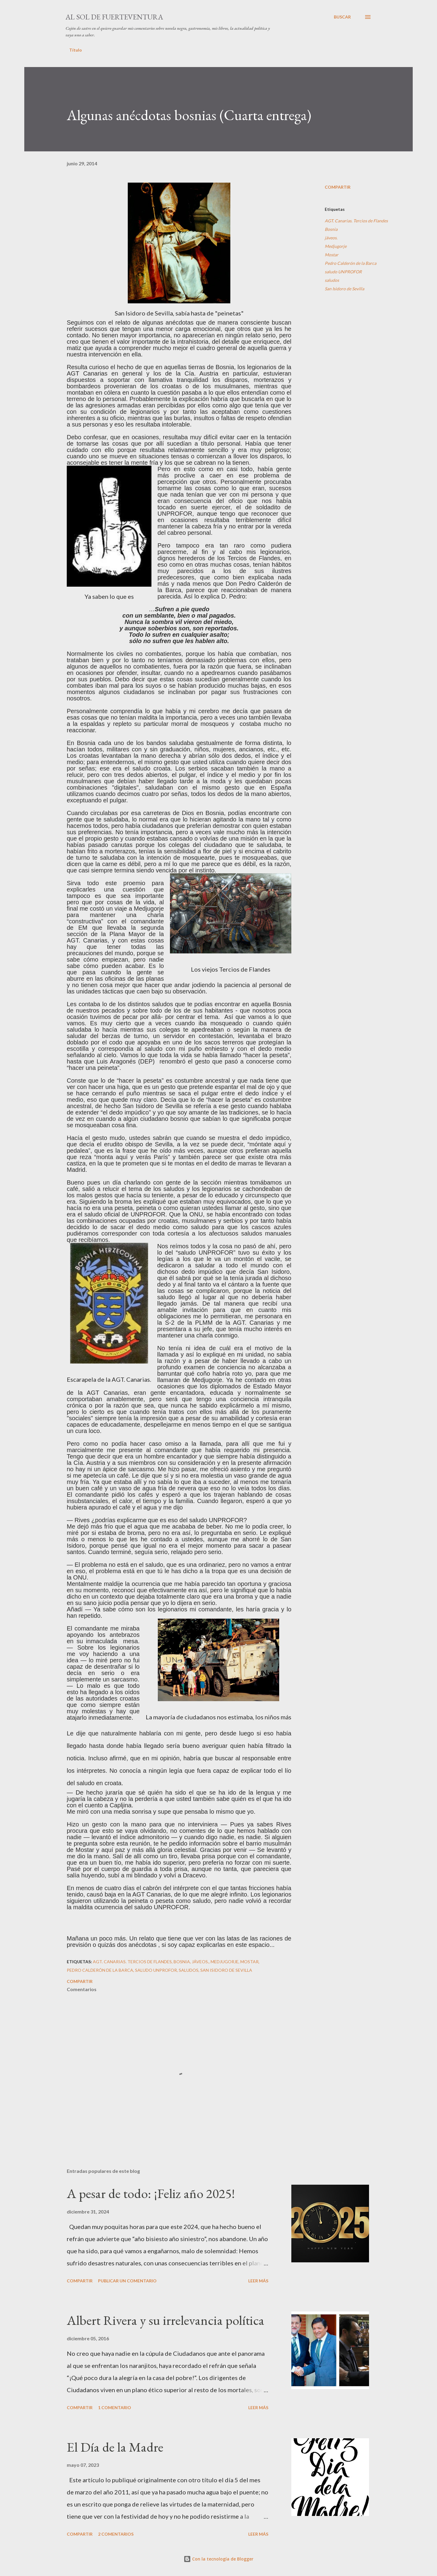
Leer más (258, 2280)
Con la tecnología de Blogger (218, 2559)
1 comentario (114, 2407)
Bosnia (331, 229)
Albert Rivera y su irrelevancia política (165, 2320)
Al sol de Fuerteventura (114, 17)
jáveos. (331, 237)
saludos (332, 280)
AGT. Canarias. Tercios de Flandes (356, 220)
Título (75, 49)
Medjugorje (336, 246)
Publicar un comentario (127, 2280)
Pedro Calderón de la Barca (350, 263)
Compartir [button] (338, 187)
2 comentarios (116, 2534)
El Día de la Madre (115, 2447)
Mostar (331, 254)
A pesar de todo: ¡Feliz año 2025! (151, 2193)
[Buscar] (342, 17)
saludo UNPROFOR (343, 271)
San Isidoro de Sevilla (344, 288)
